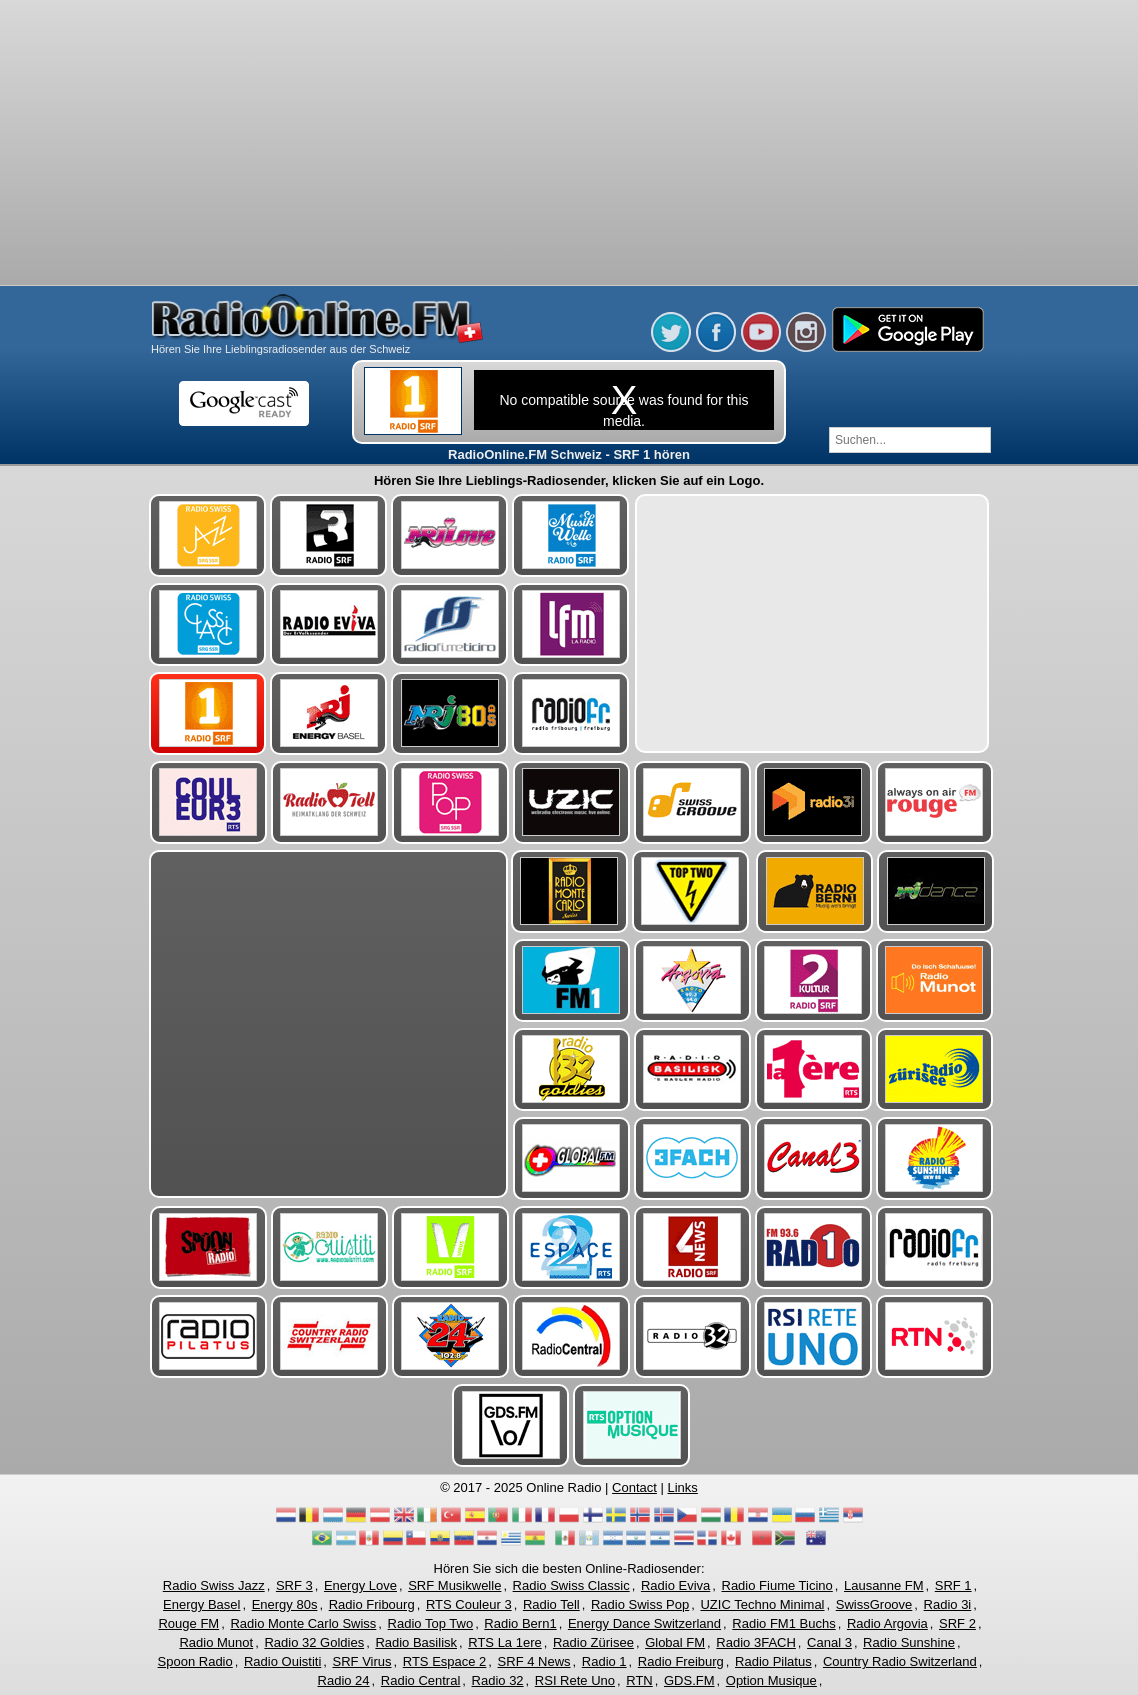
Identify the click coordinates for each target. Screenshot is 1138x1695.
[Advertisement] (569, 145)
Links (683, 1487)
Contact (634, 1487)
